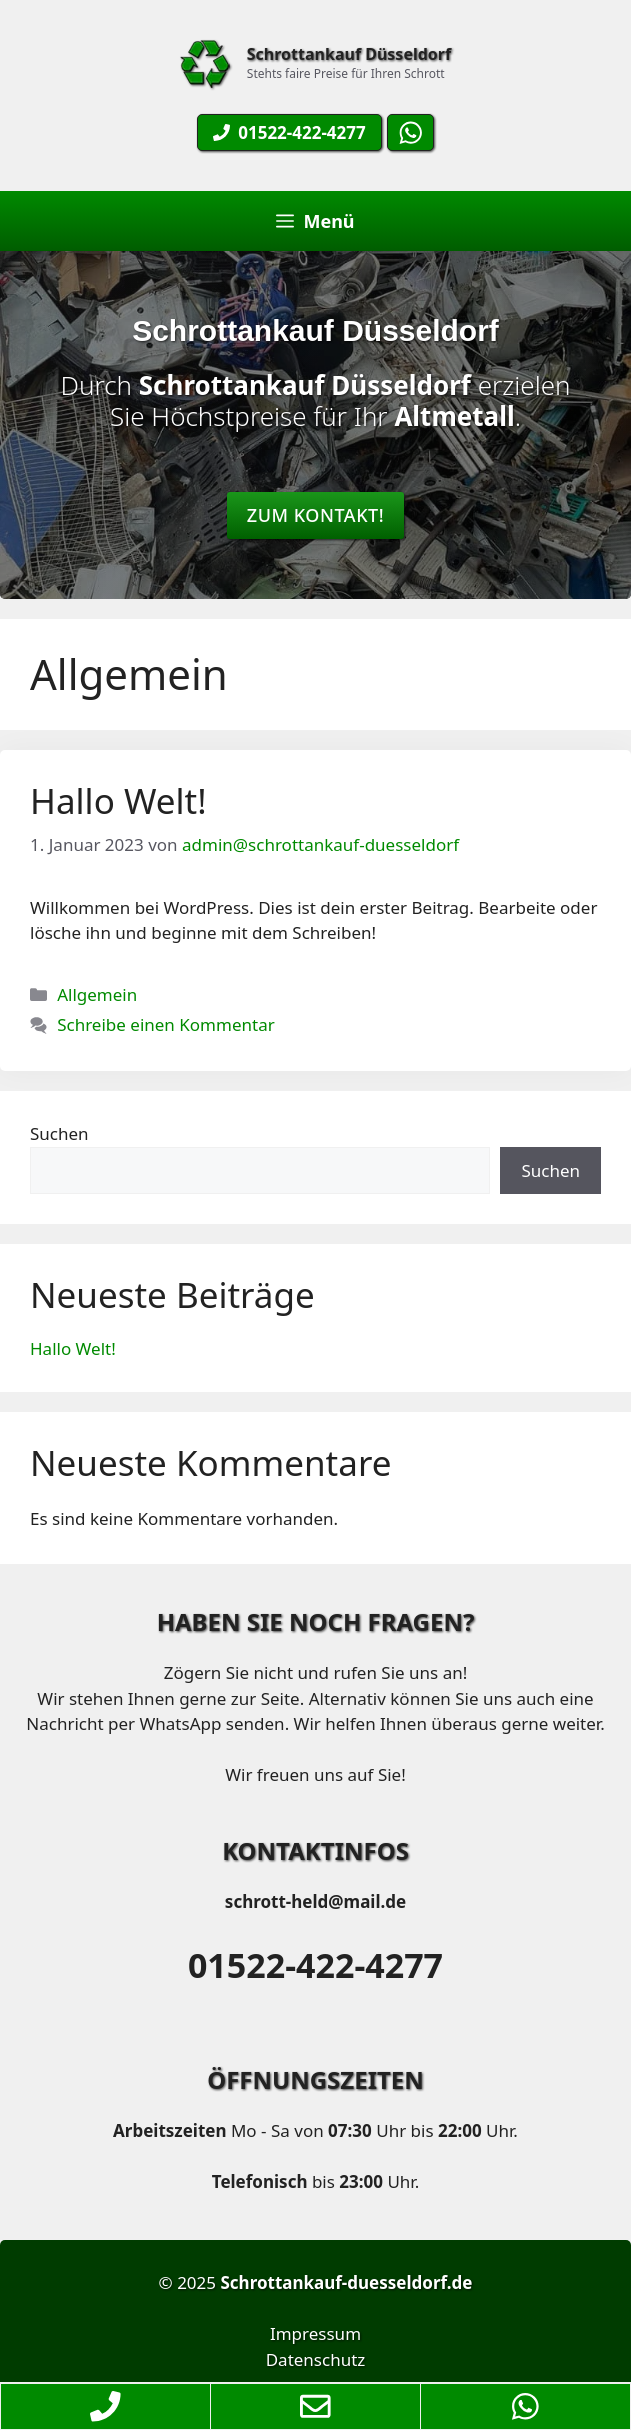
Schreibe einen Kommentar (166, 1024)
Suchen (59, 1133)
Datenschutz (316, 2359)
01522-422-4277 (315, 1965)
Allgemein (97, 994)
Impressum (315, 2333)
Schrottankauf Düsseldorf (349, 54)
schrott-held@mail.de (315, 1901)
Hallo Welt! (118, 800)
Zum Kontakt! (315, 515)
